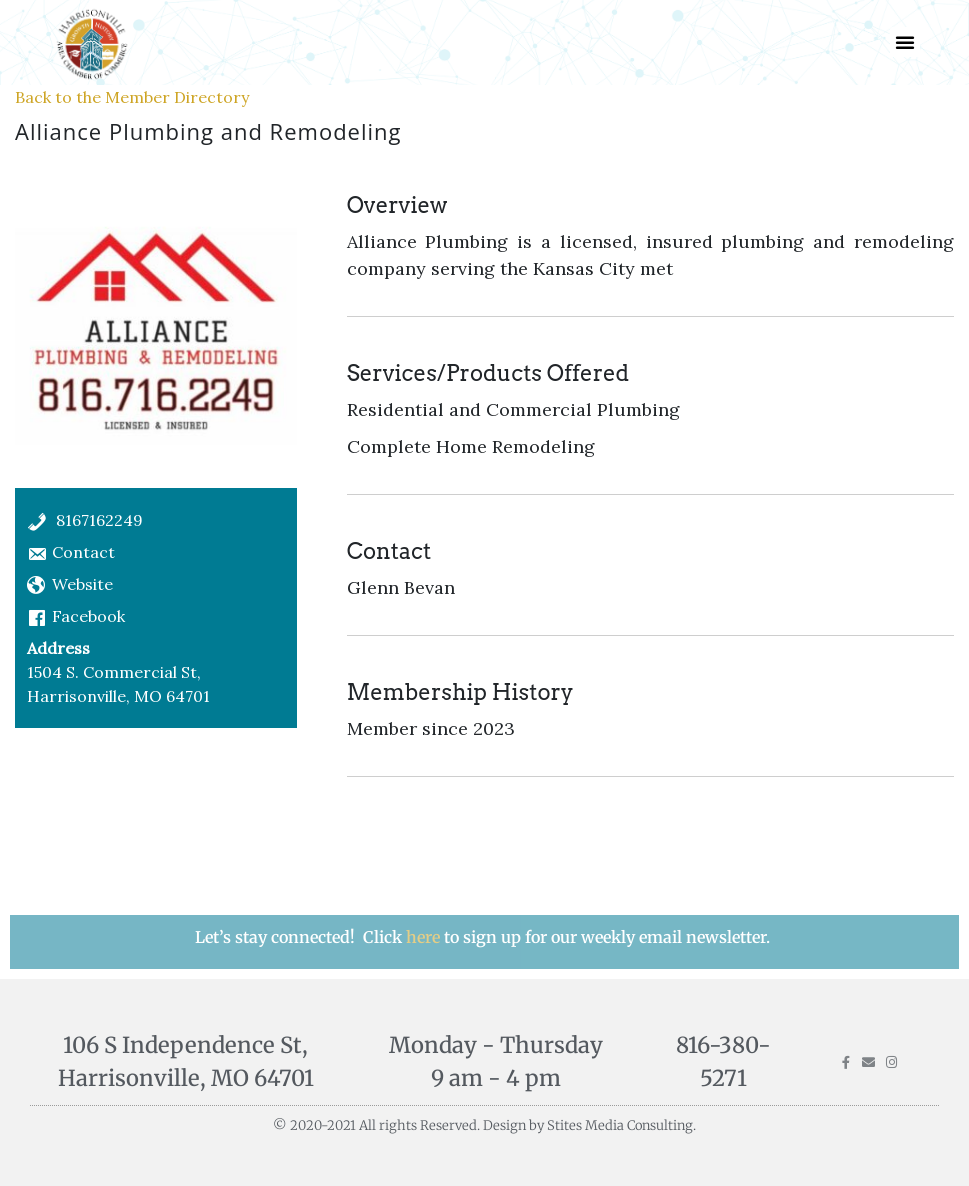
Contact (83, 552)
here (425, 937)
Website (82, 584)
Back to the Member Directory (132, 97)
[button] (905, 42)
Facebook (88, 616)
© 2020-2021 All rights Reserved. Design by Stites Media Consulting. (484, 1125)
